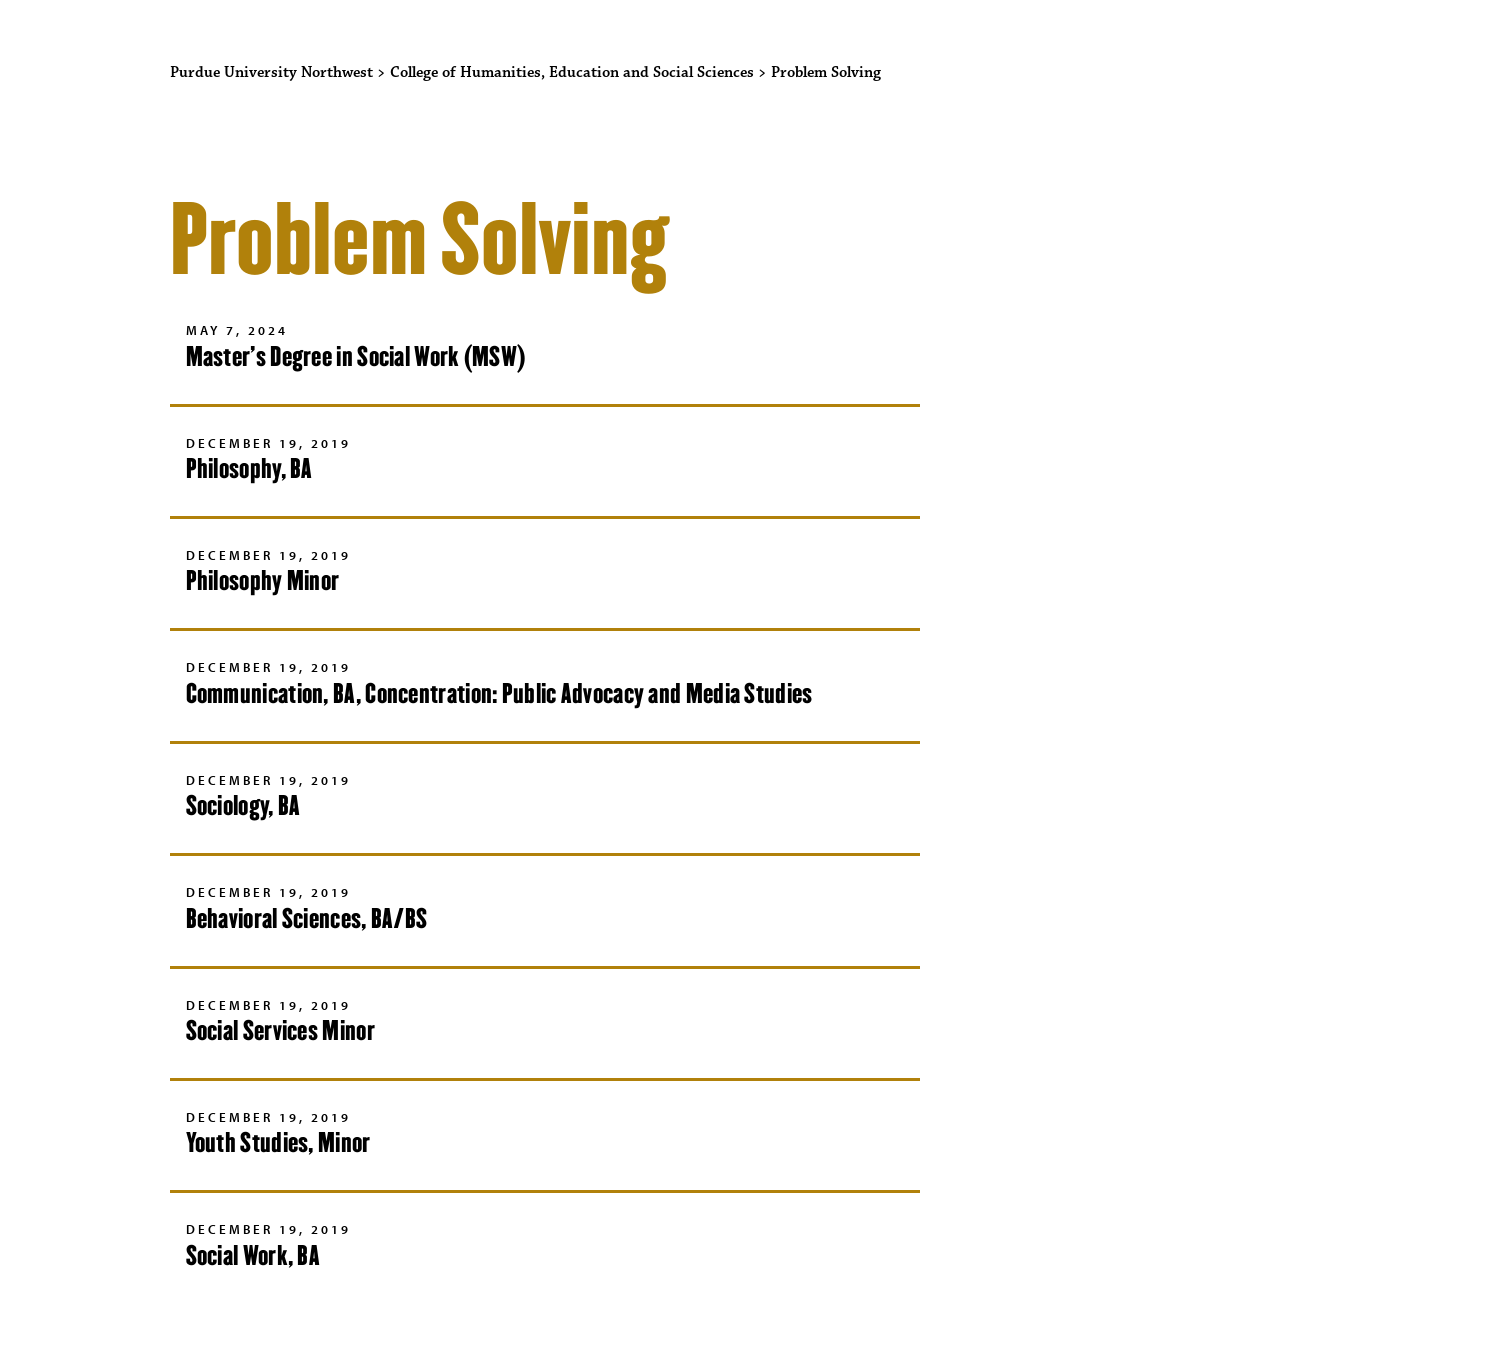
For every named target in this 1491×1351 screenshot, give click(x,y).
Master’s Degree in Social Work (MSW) (356, 356)
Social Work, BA (253, 1255)
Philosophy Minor (263, 580)
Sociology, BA (243, 805)
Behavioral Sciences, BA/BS (307, 918)
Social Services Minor (280, 1030)
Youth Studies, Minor (278, 1142)
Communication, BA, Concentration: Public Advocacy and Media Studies (499, 693)
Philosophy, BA (249, 468)
